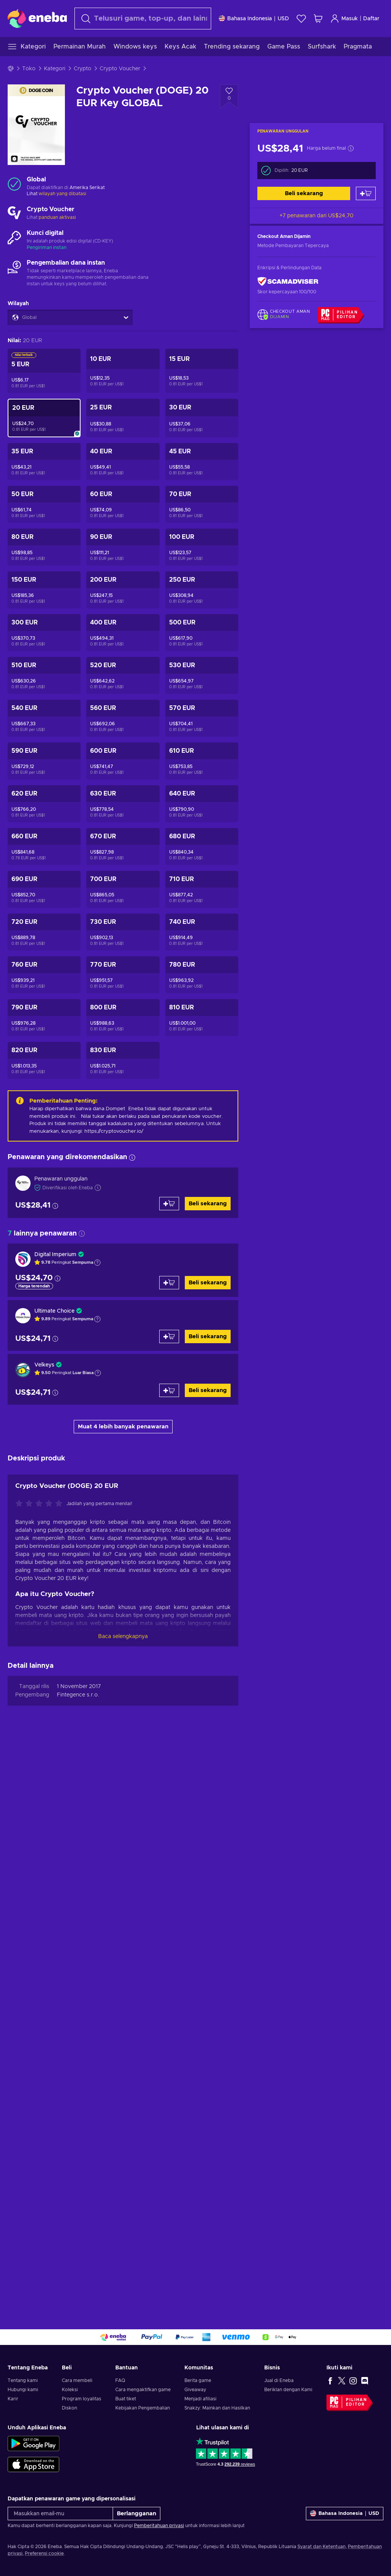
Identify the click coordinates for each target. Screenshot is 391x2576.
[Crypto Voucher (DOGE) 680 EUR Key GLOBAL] (201, 846)
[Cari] (143, 18)
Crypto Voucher (120, 68)
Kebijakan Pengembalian (142, 2408)
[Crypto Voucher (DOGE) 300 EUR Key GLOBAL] (44, 632)
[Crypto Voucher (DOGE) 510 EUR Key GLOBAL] (44, 675)
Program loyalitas (81, 2399)
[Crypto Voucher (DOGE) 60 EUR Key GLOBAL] (122, 504)
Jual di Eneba (279, 2380)
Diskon (69, 2408)
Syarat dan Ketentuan (321, 2546)
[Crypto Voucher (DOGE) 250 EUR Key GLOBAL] (201, 589)
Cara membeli (77, 2380)
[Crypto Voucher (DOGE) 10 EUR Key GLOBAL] (122, 371)
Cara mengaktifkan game (143, 2389)
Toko (29, 68)
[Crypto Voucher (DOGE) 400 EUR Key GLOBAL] (122, 632)
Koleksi (70, 2389)
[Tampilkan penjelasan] (97, 1263)
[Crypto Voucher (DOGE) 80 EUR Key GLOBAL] (44, 547)
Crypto (82, 68)
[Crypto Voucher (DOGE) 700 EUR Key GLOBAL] (122, 889)
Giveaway (195, 2389)
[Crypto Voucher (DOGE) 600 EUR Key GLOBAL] (122, 760)
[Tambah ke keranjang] (366, 193)
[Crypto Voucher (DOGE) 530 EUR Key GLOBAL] (201, 675)
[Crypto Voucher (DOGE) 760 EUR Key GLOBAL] (44, 974)
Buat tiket (125, 2399)
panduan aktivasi (57, 217)
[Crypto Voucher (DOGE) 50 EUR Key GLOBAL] (44, 504)
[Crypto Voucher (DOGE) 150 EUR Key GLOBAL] (44, 589)
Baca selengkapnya (123, 2206)
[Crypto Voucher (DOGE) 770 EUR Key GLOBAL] (122, 974)
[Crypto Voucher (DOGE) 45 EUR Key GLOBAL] (201, 461)
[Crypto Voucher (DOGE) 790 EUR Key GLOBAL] (44, 1017)
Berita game (197, 2380)
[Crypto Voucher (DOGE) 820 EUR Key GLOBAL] (44, 1060)
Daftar (371, 18)
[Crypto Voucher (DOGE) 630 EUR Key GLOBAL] (122, 803)
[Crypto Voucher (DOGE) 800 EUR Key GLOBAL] (122, 1017)
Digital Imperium (55, 1254)
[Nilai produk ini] (40, 2073)
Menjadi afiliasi (200, 2399)
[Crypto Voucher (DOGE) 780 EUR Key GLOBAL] (201, 974)
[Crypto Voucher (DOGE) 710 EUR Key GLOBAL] (201, 889)
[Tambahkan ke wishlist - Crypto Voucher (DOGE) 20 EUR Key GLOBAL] (229, 96)
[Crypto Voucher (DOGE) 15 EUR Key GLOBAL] (201, 371)
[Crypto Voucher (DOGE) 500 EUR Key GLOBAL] (201, 632)
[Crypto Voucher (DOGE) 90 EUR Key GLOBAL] (122, 547)
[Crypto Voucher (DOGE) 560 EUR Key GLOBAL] (122, 718)
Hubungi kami (23, 2389)
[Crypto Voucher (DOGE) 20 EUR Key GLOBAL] (44, 418)
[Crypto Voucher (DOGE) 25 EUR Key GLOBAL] (122, 418)
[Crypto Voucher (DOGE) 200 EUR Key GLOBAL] (122, 589)
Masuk (344, 18)
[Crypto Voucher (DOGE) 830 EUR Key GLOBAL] (122, 1060)
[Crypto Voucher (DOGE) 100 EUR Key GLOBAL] (201, 547)
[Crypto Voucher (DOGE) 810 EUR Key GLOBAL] (201, 1017)
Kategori (54, 68)
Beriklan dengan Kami (288, 2389)
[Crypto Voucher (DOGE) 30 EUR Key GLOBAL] (201, 418)
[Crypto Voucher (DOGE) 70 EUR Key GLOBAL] (201, 504)
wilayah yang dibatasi (62, 193)
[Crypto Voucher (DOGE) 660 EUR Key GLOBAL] (44, 846)
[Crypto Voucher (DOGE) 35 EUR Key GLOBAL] (44, 461)
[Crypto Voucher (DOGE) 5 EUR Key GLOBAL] (44, 371)
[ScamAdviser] (287, 281)
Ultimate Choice (54, 1311)
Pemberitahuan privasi (159, 2525)
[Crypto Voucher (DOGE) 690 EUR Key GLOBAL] (44, 889)
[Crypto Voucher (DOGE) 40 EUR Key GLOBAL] (122, 461)
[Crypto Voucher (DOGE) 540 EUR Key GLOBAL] (44, 718)
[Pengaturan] (254, 18)
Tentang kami (23, 2380)
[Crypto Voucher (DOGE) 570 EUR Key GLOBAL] (201, 718)
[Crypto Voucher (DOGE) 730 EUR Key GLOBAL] (122, 932)
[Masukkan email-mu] (60, 2513)
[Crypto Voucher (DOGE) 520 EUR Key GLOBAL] (122, 675)
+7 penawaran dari (317, 215)
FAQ (120, 2380)
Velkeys (44, 1365)
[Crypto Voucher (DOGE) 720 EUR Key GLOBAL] (44, 932)
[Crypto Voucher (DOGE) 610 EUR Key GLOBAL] (201, 760)
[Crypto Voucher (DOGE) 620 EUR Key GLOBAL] (44, 803)
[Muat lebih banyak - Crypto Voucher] (14, 213)
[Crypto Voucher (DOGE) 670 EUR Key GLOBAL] (122, 846)
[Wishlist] (301, 18)
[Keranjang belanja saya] (318, 18)
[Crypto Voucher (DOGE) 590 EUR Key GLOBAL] (44, 760)
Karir (13, 2399)
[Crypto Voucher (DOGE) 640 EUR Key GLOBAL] (201, 803)
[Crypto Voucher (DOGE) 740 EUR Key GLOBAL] (201, 932)
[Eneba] (37, 18)
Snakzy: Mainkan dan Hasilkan (217, 2408)
